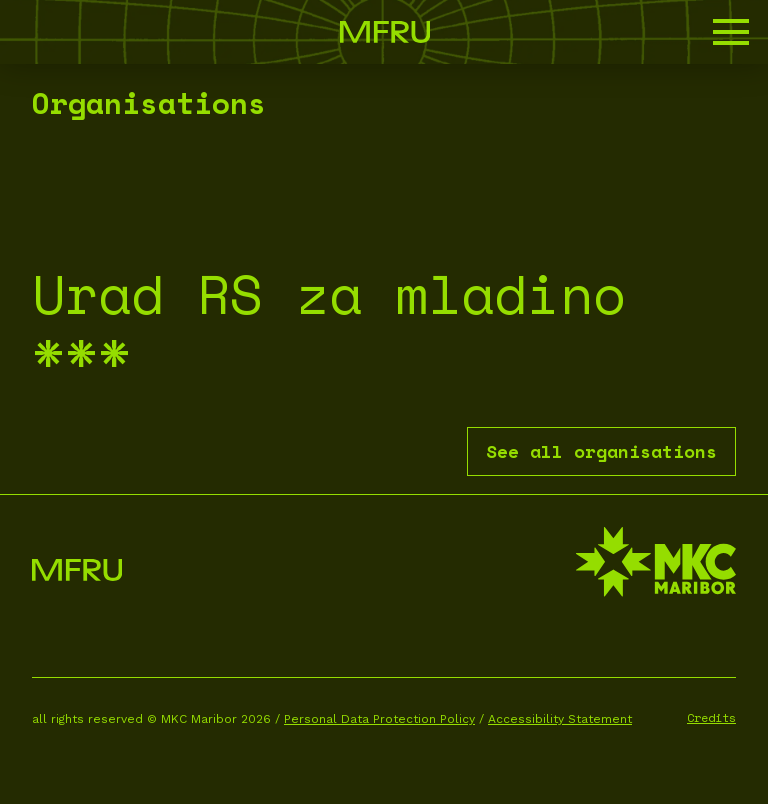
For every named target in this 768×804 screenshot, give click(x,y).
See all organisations (601, 451)
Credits (711, 717)
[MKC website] (656, 564)
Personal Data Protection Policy (379, 719)
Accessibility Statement (560, 719)
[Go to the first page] (385, 32)
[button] (731, 32)
